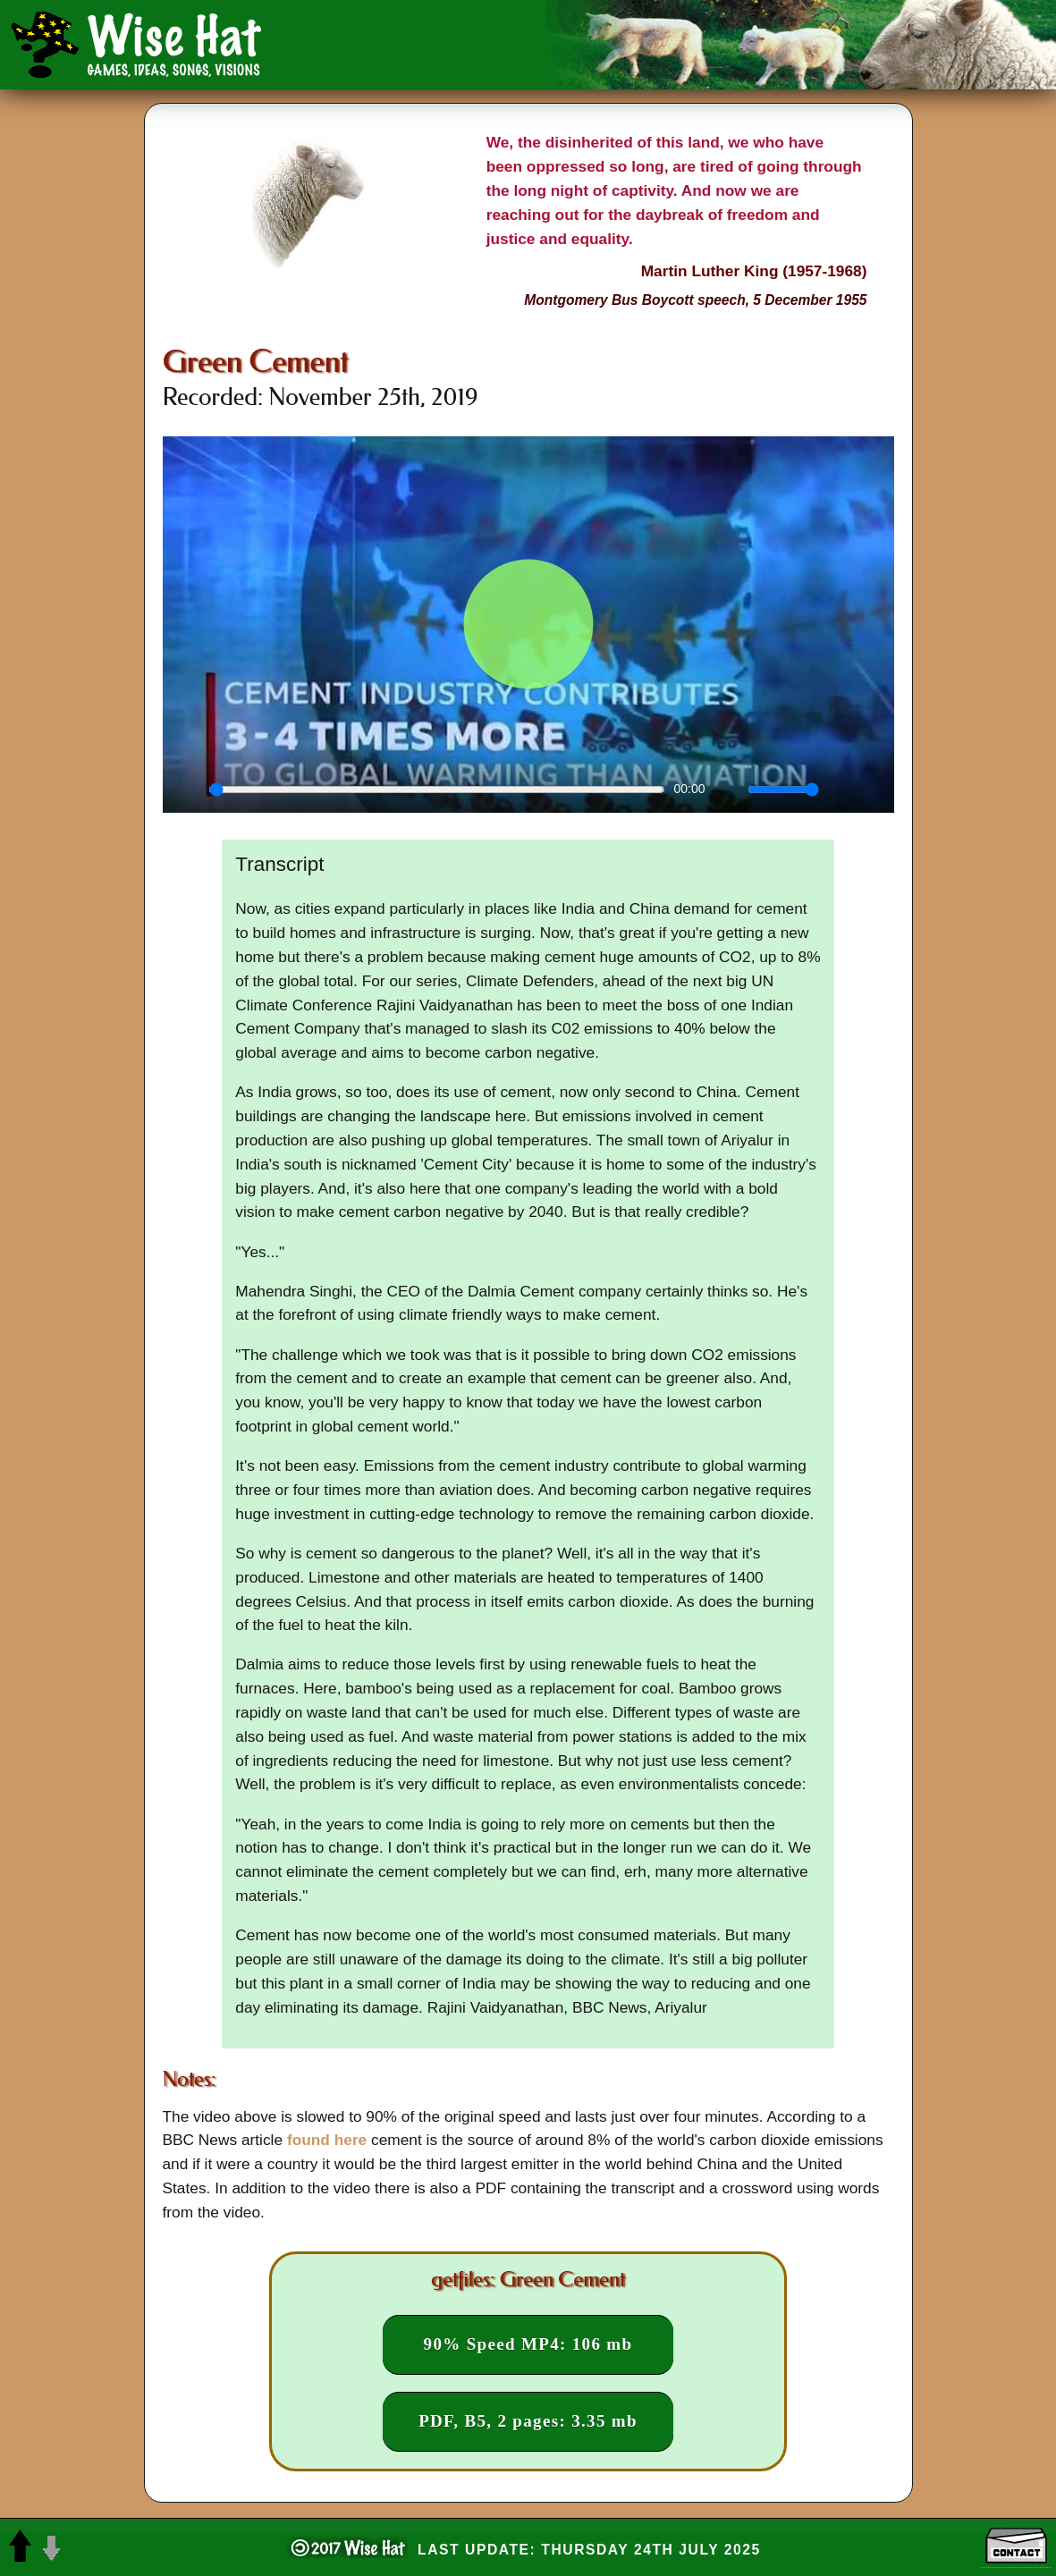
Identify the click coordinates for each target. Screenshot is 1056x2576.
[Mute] (728, 789)
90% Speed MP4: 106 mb (528, 2344)
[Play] (186, 789)
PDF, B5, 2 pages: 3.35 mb (528, 2420)
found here (327, 2140)
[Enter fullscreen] (871, 789)
